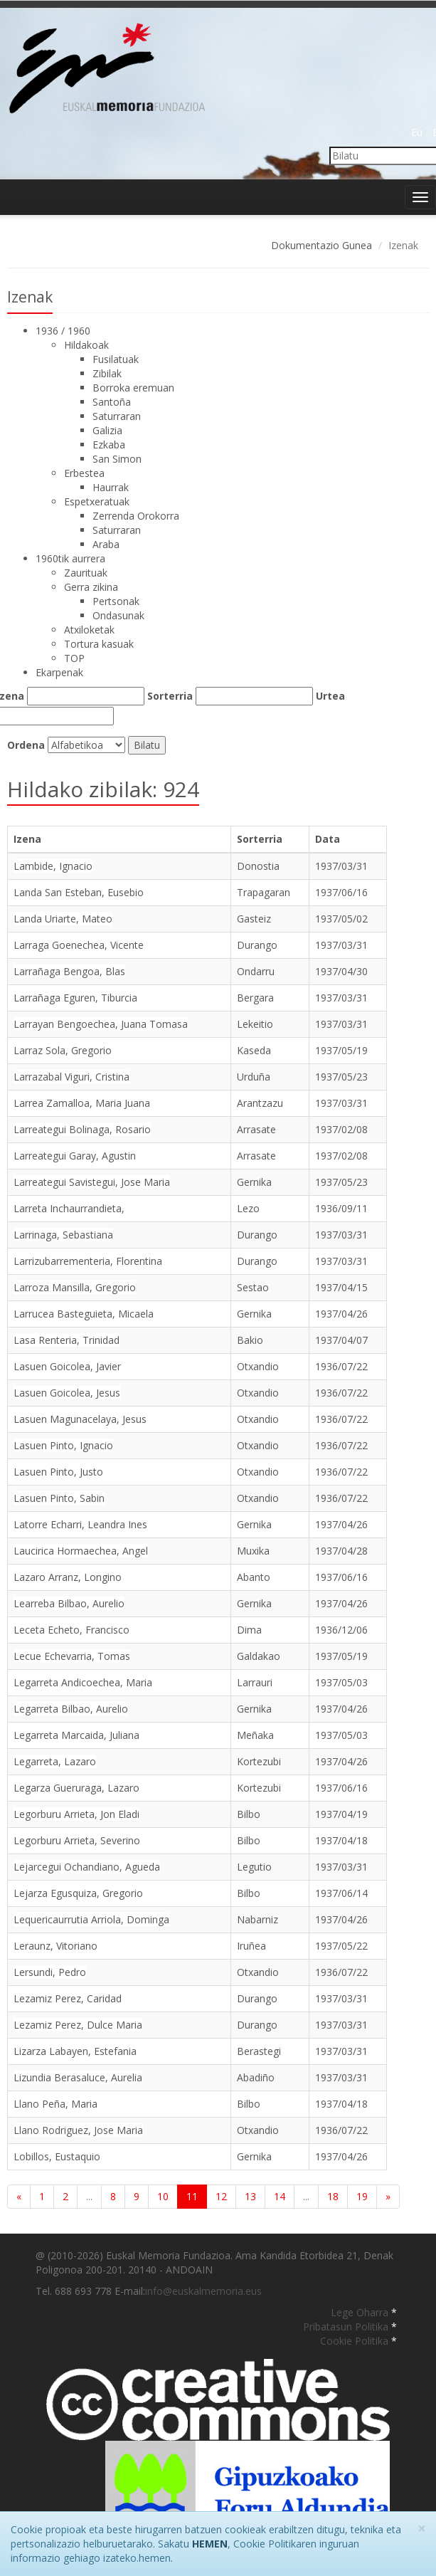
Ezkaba (108, 444)
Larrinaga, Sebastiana (63, 1234)
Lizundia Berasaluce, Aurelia (78, 2077)
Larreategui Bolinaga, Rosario (82, 1129)
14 (279, 2196)
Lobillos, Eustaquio (57, 2156)
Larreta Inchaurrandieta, (69, 1208)
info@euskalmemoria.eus (203, 2291)
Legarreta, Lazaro (55, 1761)
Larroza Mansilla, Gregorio (75, 1287)
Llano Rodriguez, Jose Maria (78, 2130)
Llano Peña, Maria (55, 2103)
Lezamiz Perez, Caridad (68, 1998)
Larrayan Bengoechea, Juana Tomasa (101, 1024)
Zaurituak (85, 572)
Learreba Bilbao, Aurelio (69, 1603)
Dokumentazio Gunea (321, 245)
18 (333, 2196)
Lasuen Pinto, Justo (58, 1471)
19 (362, 2196)
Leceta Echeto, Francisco (71, 1629)
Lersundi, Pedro (50, 1972)
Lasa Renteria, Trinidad (66, 1340)
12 (221, 2196)
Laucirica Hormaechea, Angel (81, 1550)
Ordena (26, 745)
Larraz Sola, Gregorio (63, 1050)
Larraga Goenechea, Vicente (79, 945)
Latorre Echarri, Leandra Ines (80, 1524)
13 (250, 2196)
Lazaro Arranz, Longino (68, 1577)
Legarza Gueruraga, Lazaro (76, 1787)
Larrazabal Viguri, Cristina (71, 1076)
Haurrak (110, 487)
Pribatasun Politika (347, 2326)
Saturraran (116, 416)
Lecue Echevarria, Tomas (72, 1656)
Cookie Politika (355, 2341)
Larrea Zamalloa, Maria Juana (82, 1103)
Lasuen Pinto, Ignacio (63, 1445)
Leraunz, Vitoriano (55, 1945)
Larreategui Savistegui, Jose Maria (92, 1182)
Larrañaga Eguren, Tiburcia (75, 997)
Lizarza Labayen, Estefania (75, 2051)
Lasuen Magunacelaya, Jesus (80, 1419)
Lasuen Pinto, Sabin (59, 1498)
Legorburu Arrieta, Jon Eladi (76, 1814)
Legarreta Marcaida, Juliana (76, 1735)
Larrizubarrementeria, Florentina (88, 1261)
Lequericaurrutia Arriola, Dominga (91, 1919)
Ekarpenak (59, 672)
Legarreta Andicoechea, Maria (83, 1682)
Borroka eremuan (133, 387)
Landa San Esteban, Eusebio (79, 892)
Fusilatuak (115, 359)
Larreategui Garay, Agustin (75, 1155)
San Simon (117, 459)
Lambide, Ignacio (53, 866)
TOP (74, 658)
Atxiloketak (89, 629)
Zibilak (107, 373)
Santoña (111, 402)
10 (163, 2196)
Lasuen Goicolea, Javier (67, 1366)
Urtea (330, 696)
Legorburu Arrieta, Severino (77, 1840)
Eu (416, 132)
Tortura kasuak (99, 644)
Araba (105, 544)
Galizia (107, 430)
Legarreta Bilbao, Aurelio (71, 1708)
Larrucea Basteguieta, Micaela (84, 1313)
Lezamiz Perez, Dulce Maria (78, 2024)
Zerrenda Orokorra (135, 515)
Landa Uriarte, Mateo (63, 918)
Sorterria (170, 696)
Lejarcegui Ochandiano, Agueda (87, 1866)
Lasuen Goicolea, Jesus (67, 1392)
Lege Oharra (361, 2312)
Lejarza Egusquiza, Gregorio (78, 1893)
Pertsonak (115, 601)
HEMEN (210, 2543)
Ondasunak (118, 615)
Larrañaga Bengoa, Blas (69, 971)
